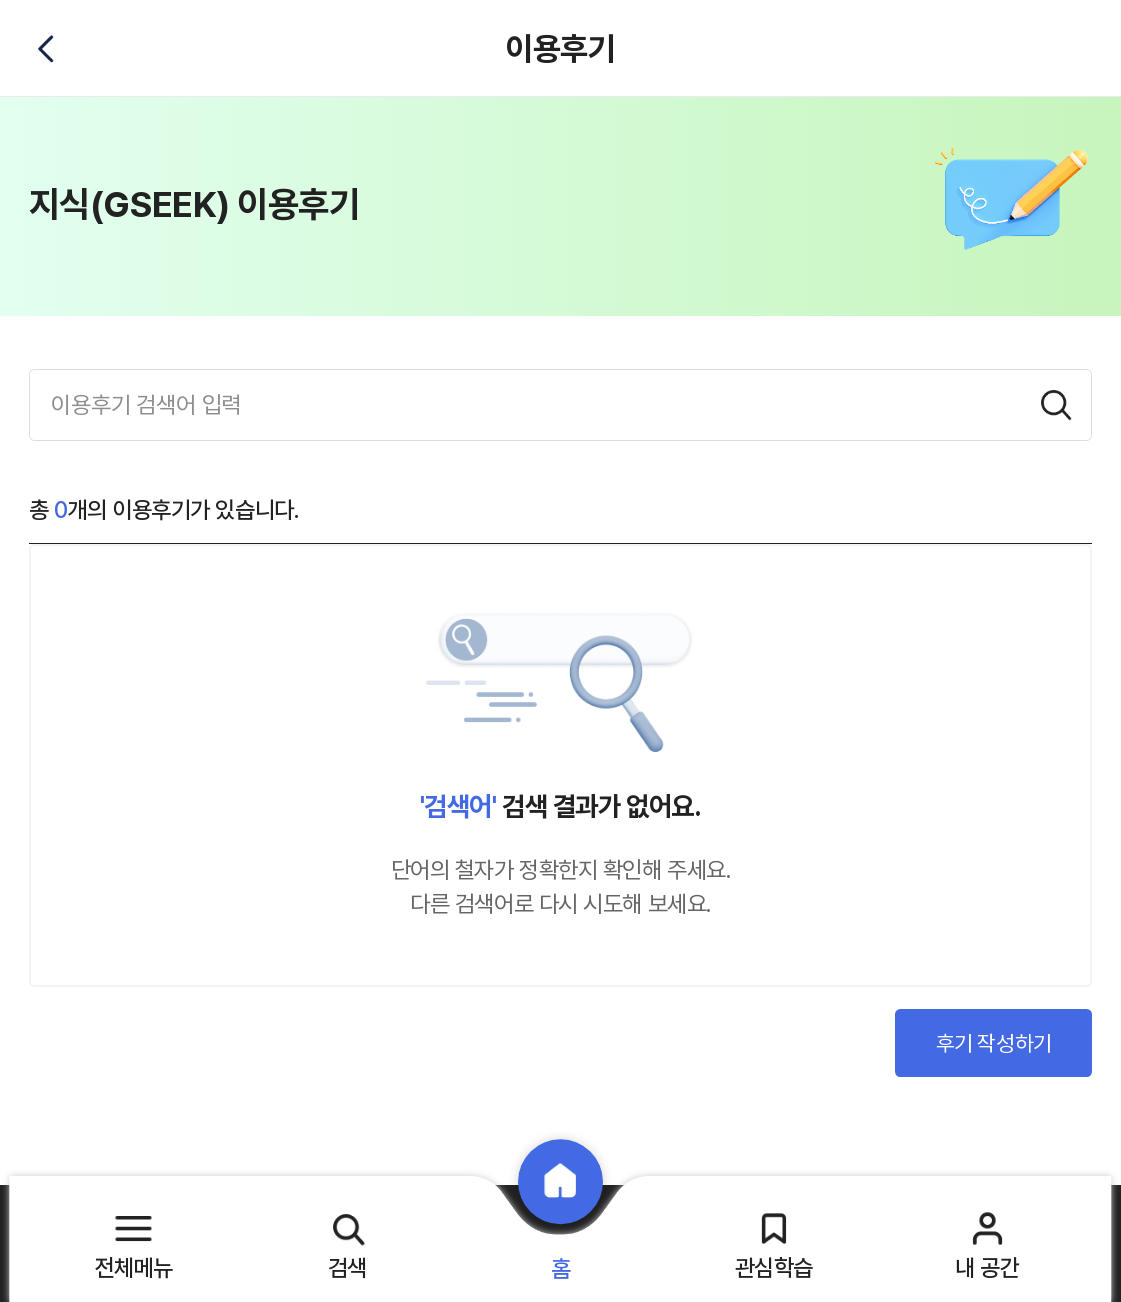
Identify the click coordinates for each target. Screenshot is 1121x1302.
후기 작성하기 (994, 1043)
